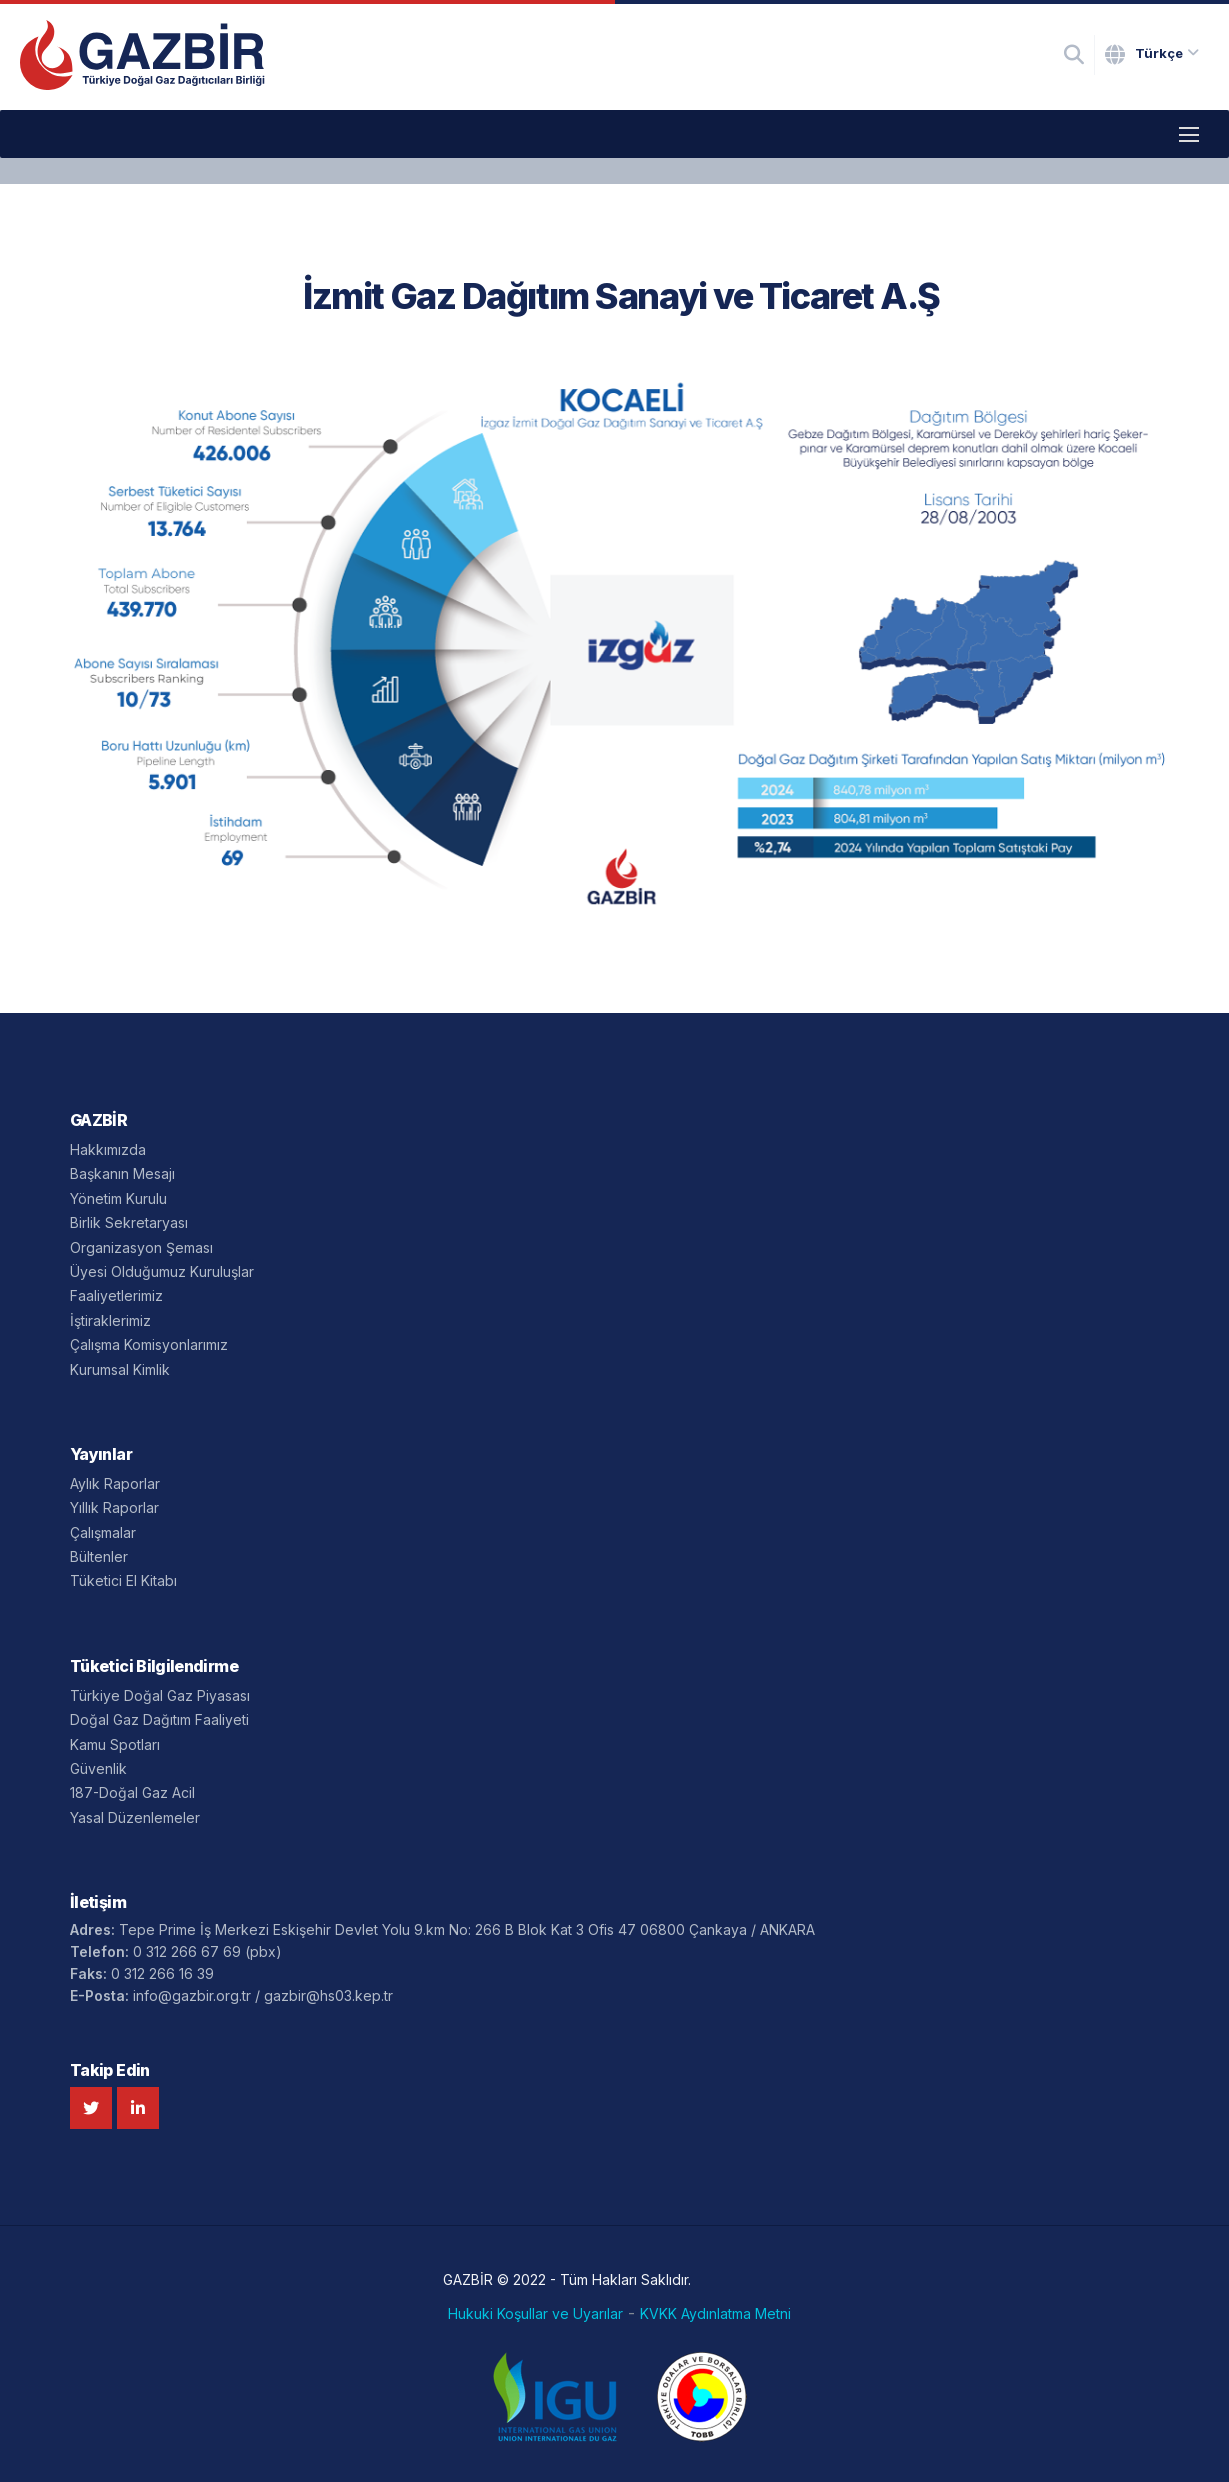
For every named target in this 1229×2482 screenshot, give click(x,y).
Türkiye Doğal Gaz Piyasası (160, 1695)
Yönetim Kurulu (118, 1198)
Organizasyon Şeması (141, 1247)
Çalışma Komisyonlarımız (149, 1344)
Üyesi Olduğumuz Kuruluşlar (162, 1271)
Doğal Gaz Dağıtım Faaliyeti (159, 1719)
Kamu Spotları (115, 1744)
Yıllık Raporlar (114, 1507)
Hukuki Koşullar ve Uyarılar (535, 2314)
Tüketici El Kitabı (123, 1580)
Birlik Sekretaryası (129, 1222)
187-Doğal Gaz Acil (132, 1792)
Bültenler (99, 1556)
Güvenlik (98, 1768)
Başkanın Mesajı (122, 1173)
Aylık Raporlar (115, 1483)
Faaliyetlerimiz (116, 1295)
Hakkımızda (108, 1149)
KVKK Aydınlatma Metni (715, 2314)
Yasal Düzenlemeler (135, 1817)
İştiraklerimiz (110, 1320)
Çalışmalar (103, 1532)
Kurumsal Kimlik (120, 1369)
